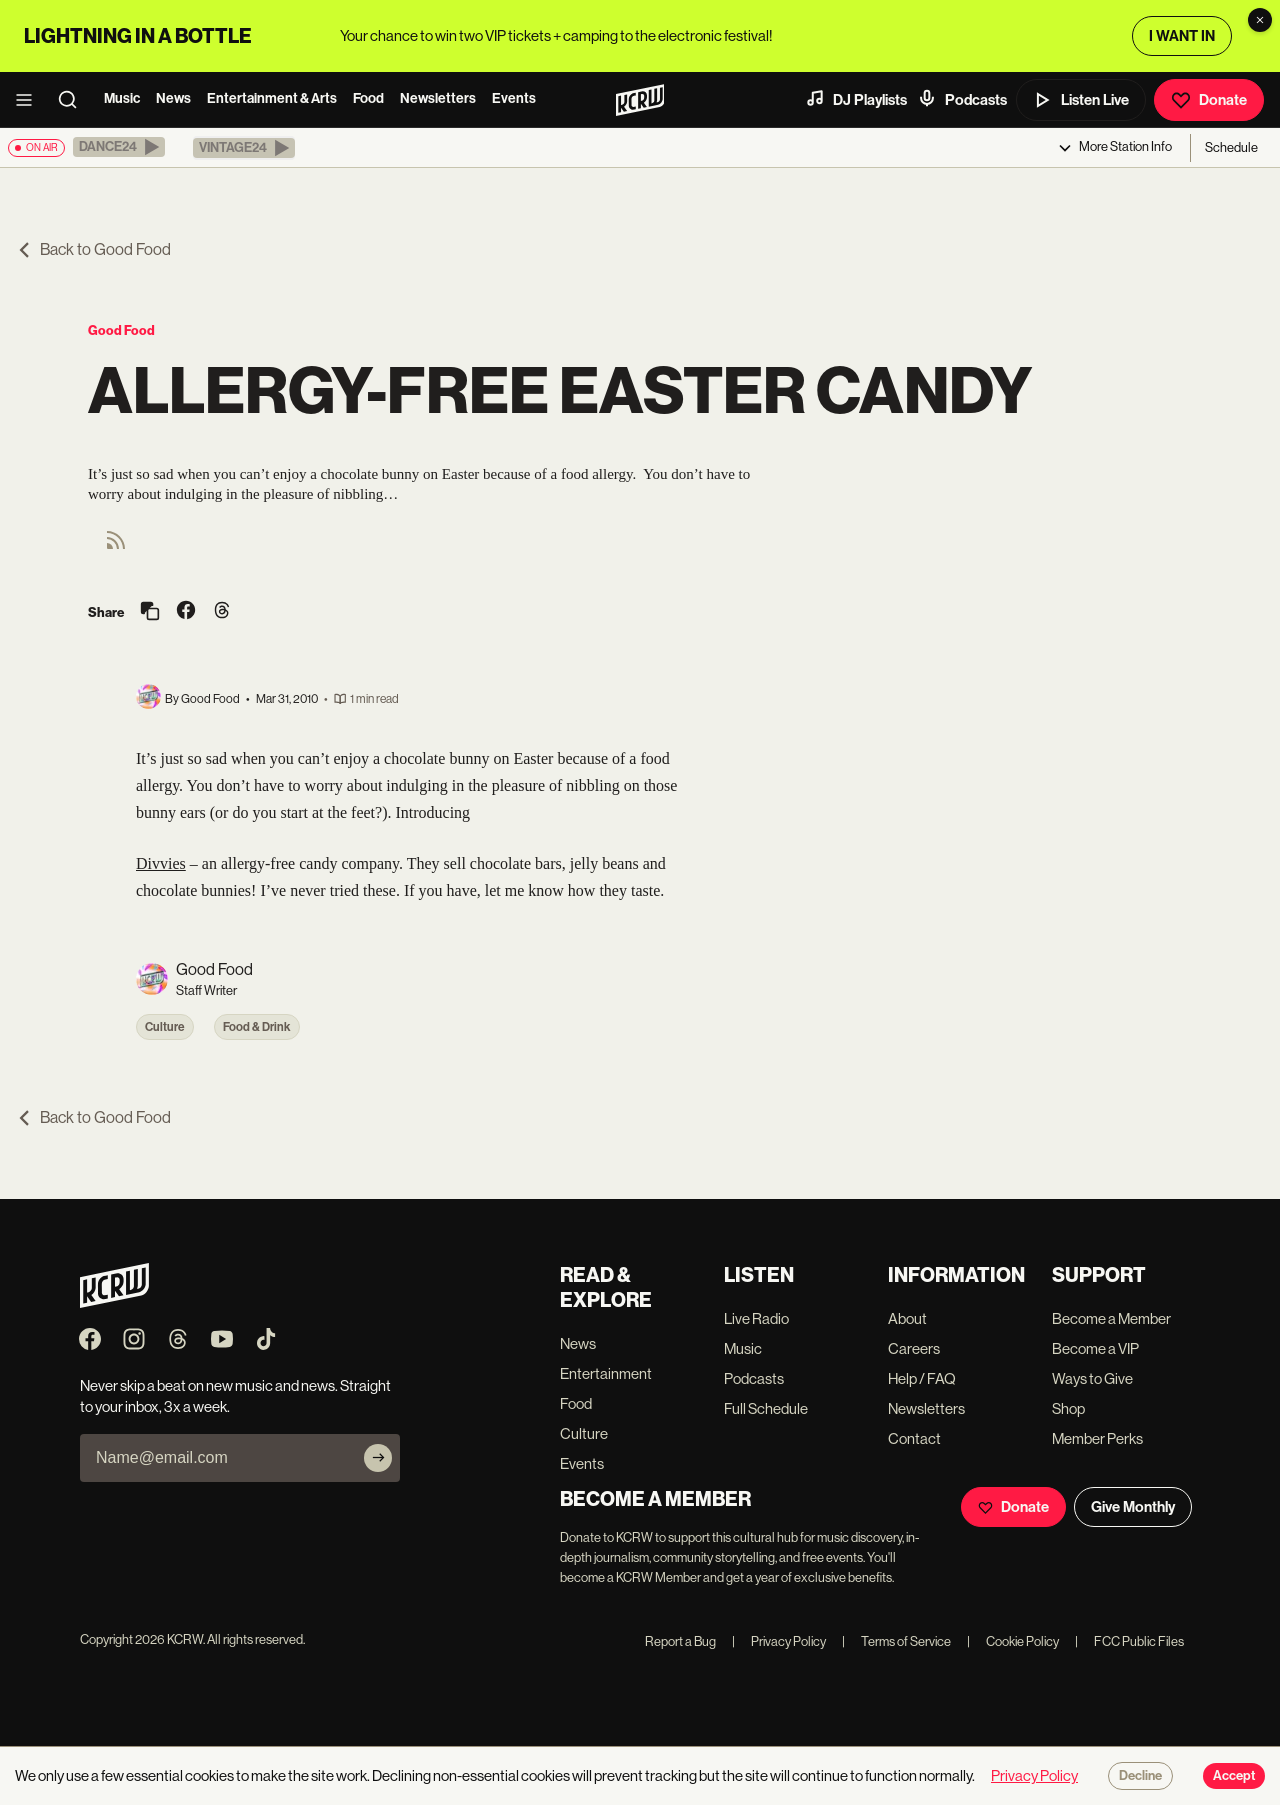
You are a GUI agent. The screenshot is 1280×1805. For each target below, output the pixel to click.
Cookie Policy (1013, 1641)
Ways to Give (1092, 1378)
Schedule (1231, 147)
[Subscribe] (378, 1458)
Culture (165, 1027)
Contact (914, 1438)
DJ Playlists (856, 99)
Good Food (121, 330)
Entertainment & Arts (272, 98)
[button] (119, 147)
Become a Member (1111, 1318)
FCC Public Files (1129, 1641)
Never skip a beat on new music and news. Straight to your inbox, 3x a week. (235, 1396)
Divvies (161, 863)
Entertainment (606, 1373)
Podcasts (962, 99)
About (907, 1318)
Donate (1209, 100)
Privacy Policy (779, 1641)
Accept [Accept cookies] (1234, 1776)
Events (514, 98)
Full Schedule (766, 1408)
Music (122, 98)
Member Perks (1097, 1438)
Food (368, 98)
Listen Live (1081, 100)
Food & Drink (257, 1027)
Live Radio (756, 1318)
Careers (914, 1348)
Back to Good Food (93, 249)
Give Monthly (1133, 1507)
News (173, 98)
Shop (1068, 1408)
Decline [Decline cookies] (1140, 1776)
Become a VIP (1095, 1348)
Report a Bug (680, 1641)
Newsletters (438, 98)
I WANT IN (1182, 36)
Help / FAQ (922, 1378)
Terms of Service (896, 1641)
